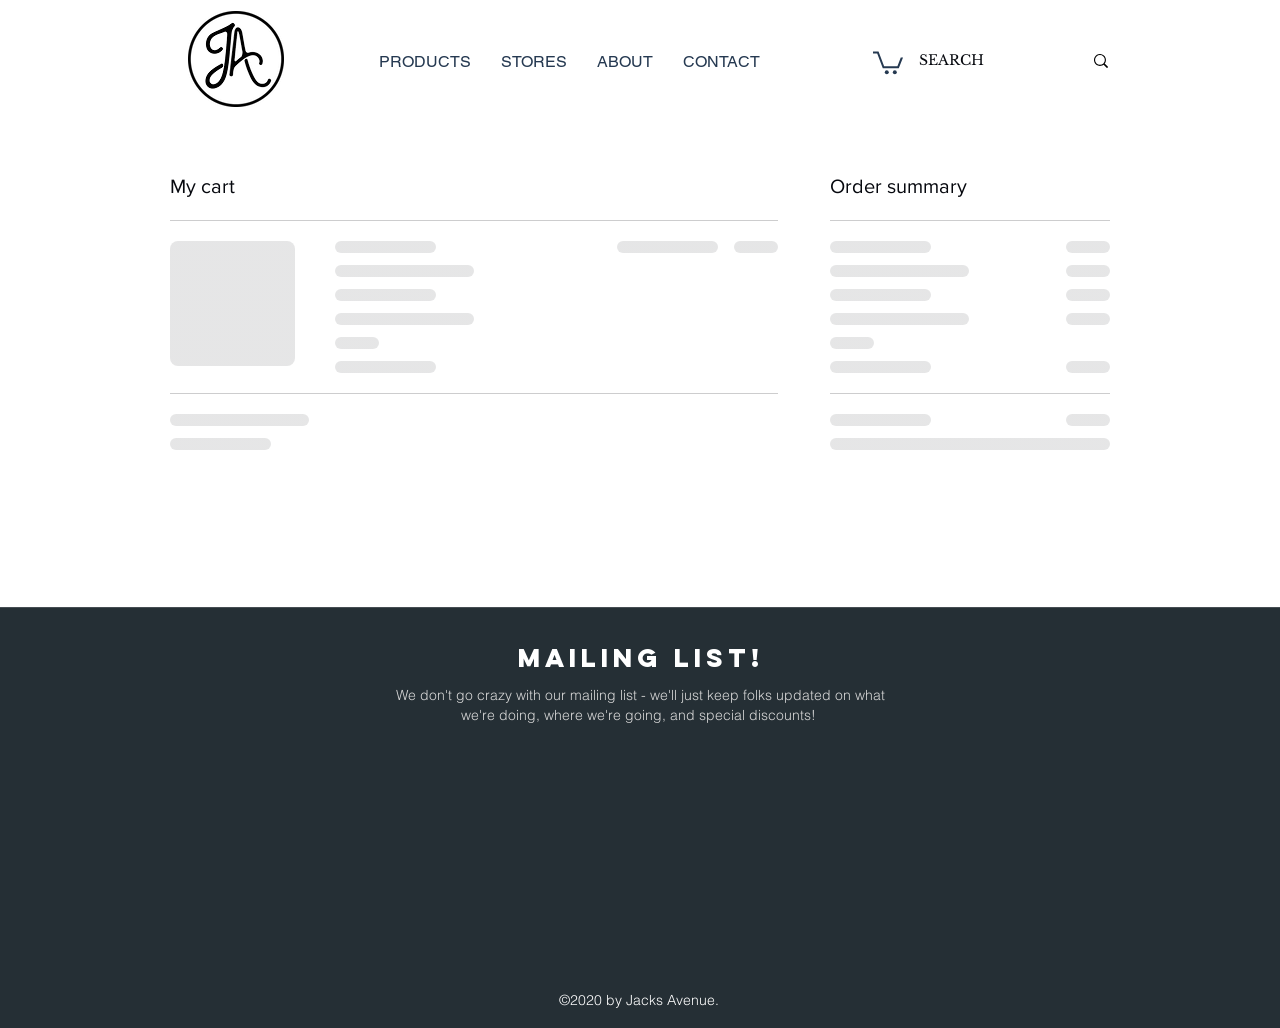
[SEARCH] (985, 61)
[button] (888, 61)
